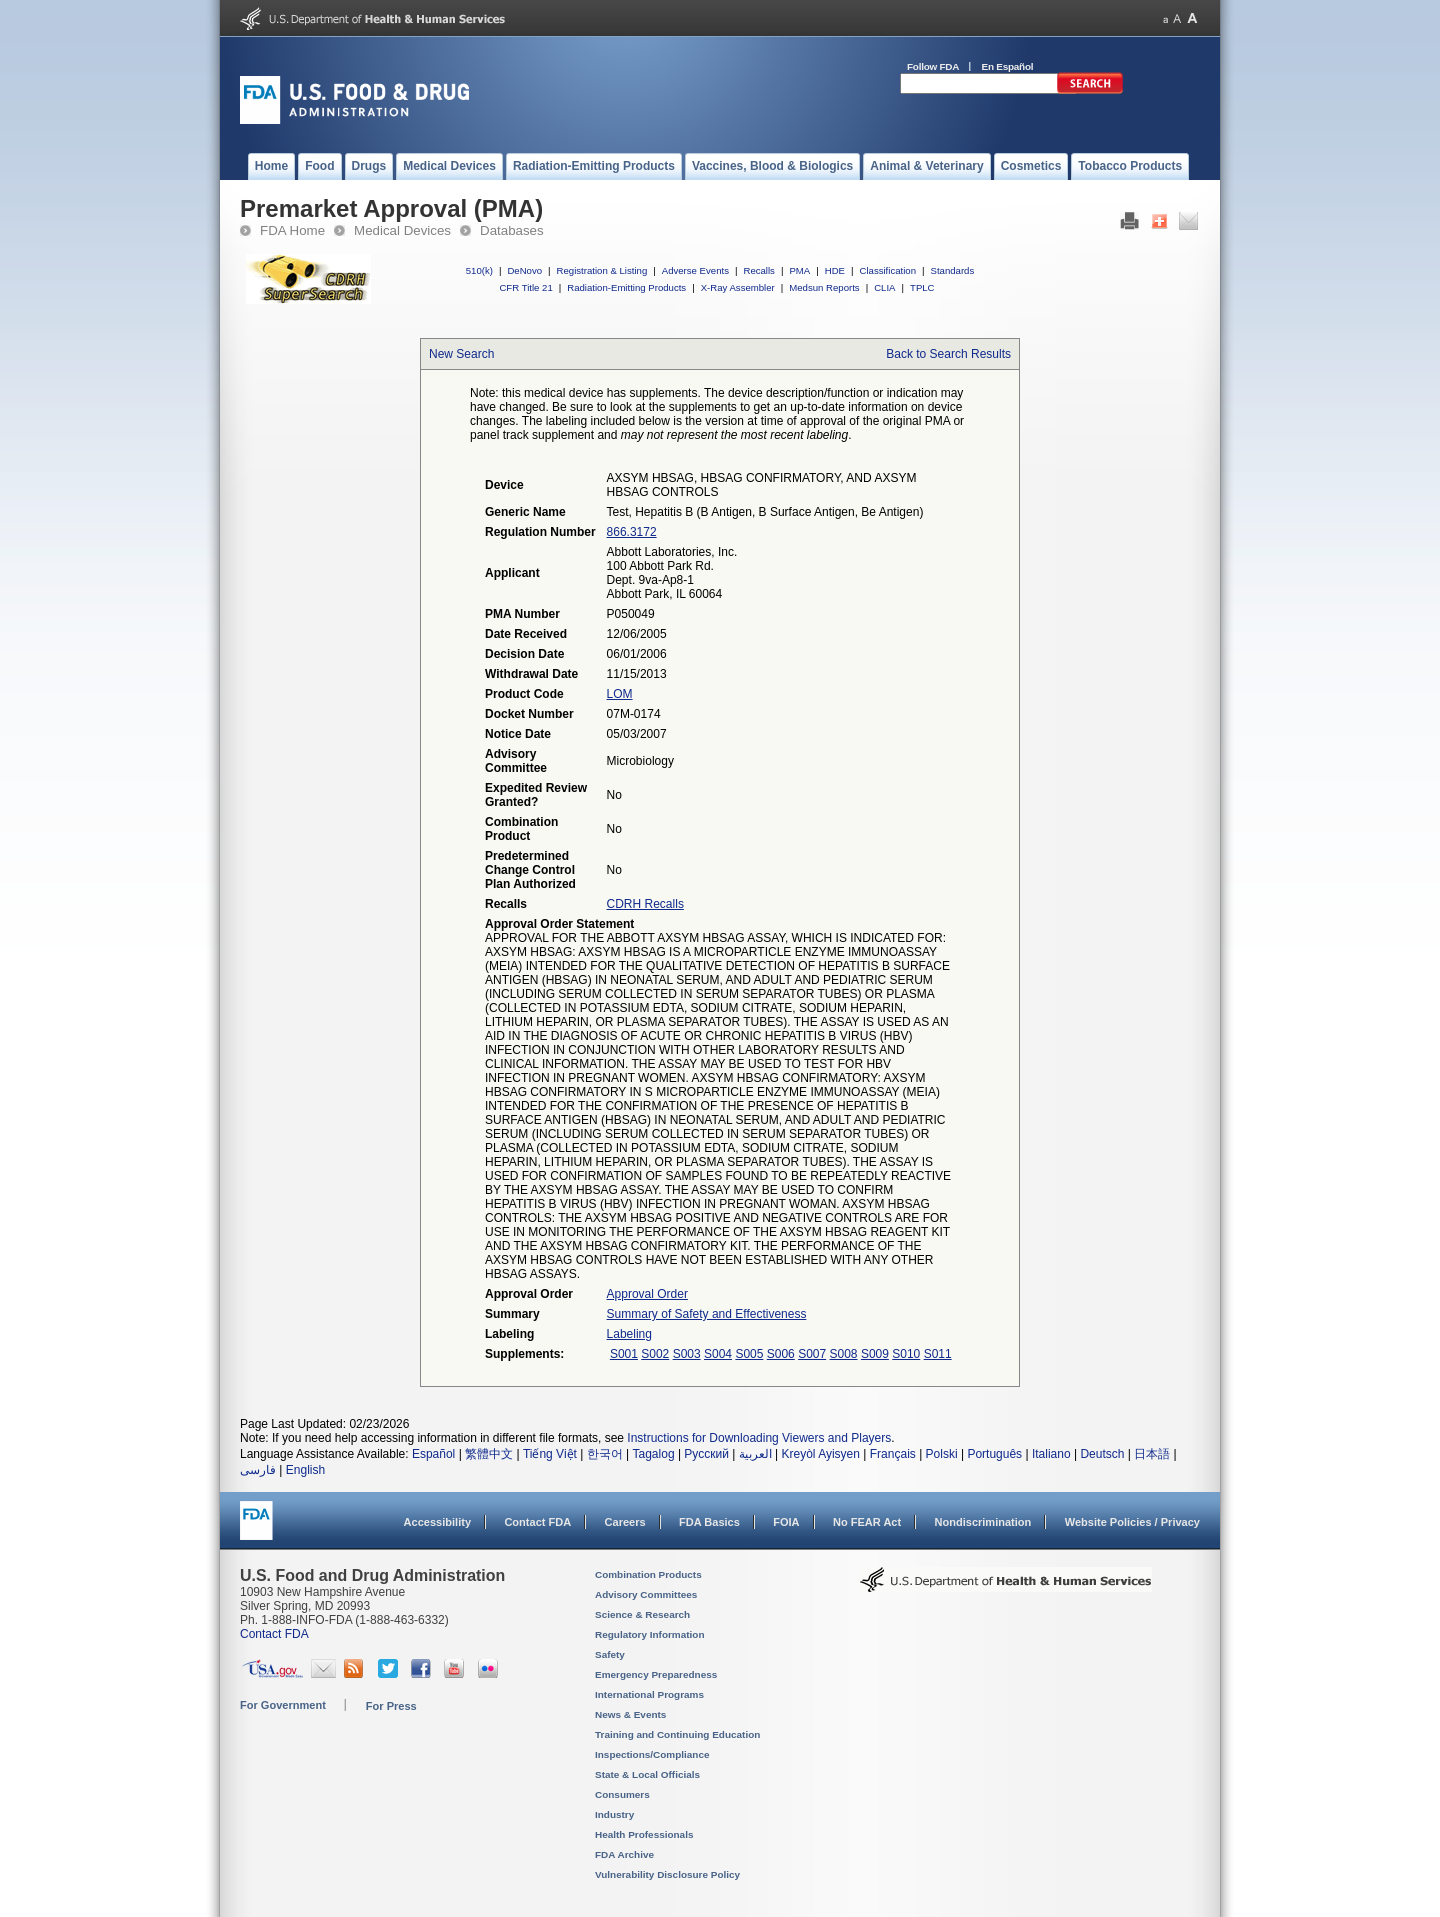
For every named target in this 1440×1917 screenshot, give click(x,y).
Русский (706, 1454)
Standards (953, 270)
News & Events (630, 1714)
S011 (938, 1354)
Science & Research (642, 1614)
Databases (512, 230)
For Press (391, 1706)
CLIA (884, 287)
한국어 (605, 1454)
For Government (283, 1705)
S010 (906, 1354)
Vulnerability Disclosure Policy (667, 1874)
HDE (835, 270)
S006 (781, 1354)
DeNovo (524, 270)
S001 (624, 1354)
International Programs (649, 1694)
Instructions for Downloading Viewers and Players (759, 1438)
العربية (755, 1454)
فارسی (258, 1470)
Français (893, 1454)
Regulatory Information (650, 1634)
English (305, 1470)
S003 (687, 1354)
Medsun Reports (824, 287)
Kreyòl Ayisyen (820, 1454)
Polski (942, 1454)
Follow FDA (933, 66)
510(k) (479, 270)
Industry (614, 1814)
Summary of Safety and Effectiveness (707, 1314)
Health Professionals (644, 1834)
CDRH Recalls (645, 904)
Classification (887, 270)
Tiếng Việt (550, 1454)
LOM (620, 694)
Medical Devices (402, 230)
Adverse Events (695, 270)
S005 (749, 1354)
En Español (1008, 66)
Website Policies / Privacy (1132, 1522)
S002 (655, 1354)
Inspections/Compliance (652, 1754)
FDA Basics (709, 1522)
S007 (812, 1354)
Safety (610, 1654)
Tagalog (654, 1454)
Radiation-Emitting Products (626, 287)
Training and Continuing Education (677, 1734)
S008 (844, 1354)
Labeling (629, 1334)
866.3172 (632, 532)
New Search (461, 354)
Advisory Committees (646, 1594)
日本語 (1152, 1454)
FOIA (786, 1522)
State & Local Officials (647, 1774)
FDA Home (292, 230)
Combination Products (648, 1574)
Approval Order (647, 1294)
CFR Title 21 (525, 287)
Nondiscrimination (983, 1522)
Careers (625, 1522)
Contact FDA (537, 1522)
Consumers (622, 1794)
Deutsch (1102, 1454)
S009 (875, 1354)
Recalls (758, 270)
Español (433, 1454)
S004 (718, 1354)
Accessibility (437, 1522)
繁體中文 (489, 1454)
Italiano (1051, 1454)
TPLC (922, 287)
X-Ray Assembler (738, 287)
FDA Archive (624, 1854)
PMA (799, 270)
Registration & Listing (602, 270)
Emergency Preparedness (656, 1674)
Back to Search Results (948, 354)
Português (994, 1454)
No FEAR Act (867, 1522)
